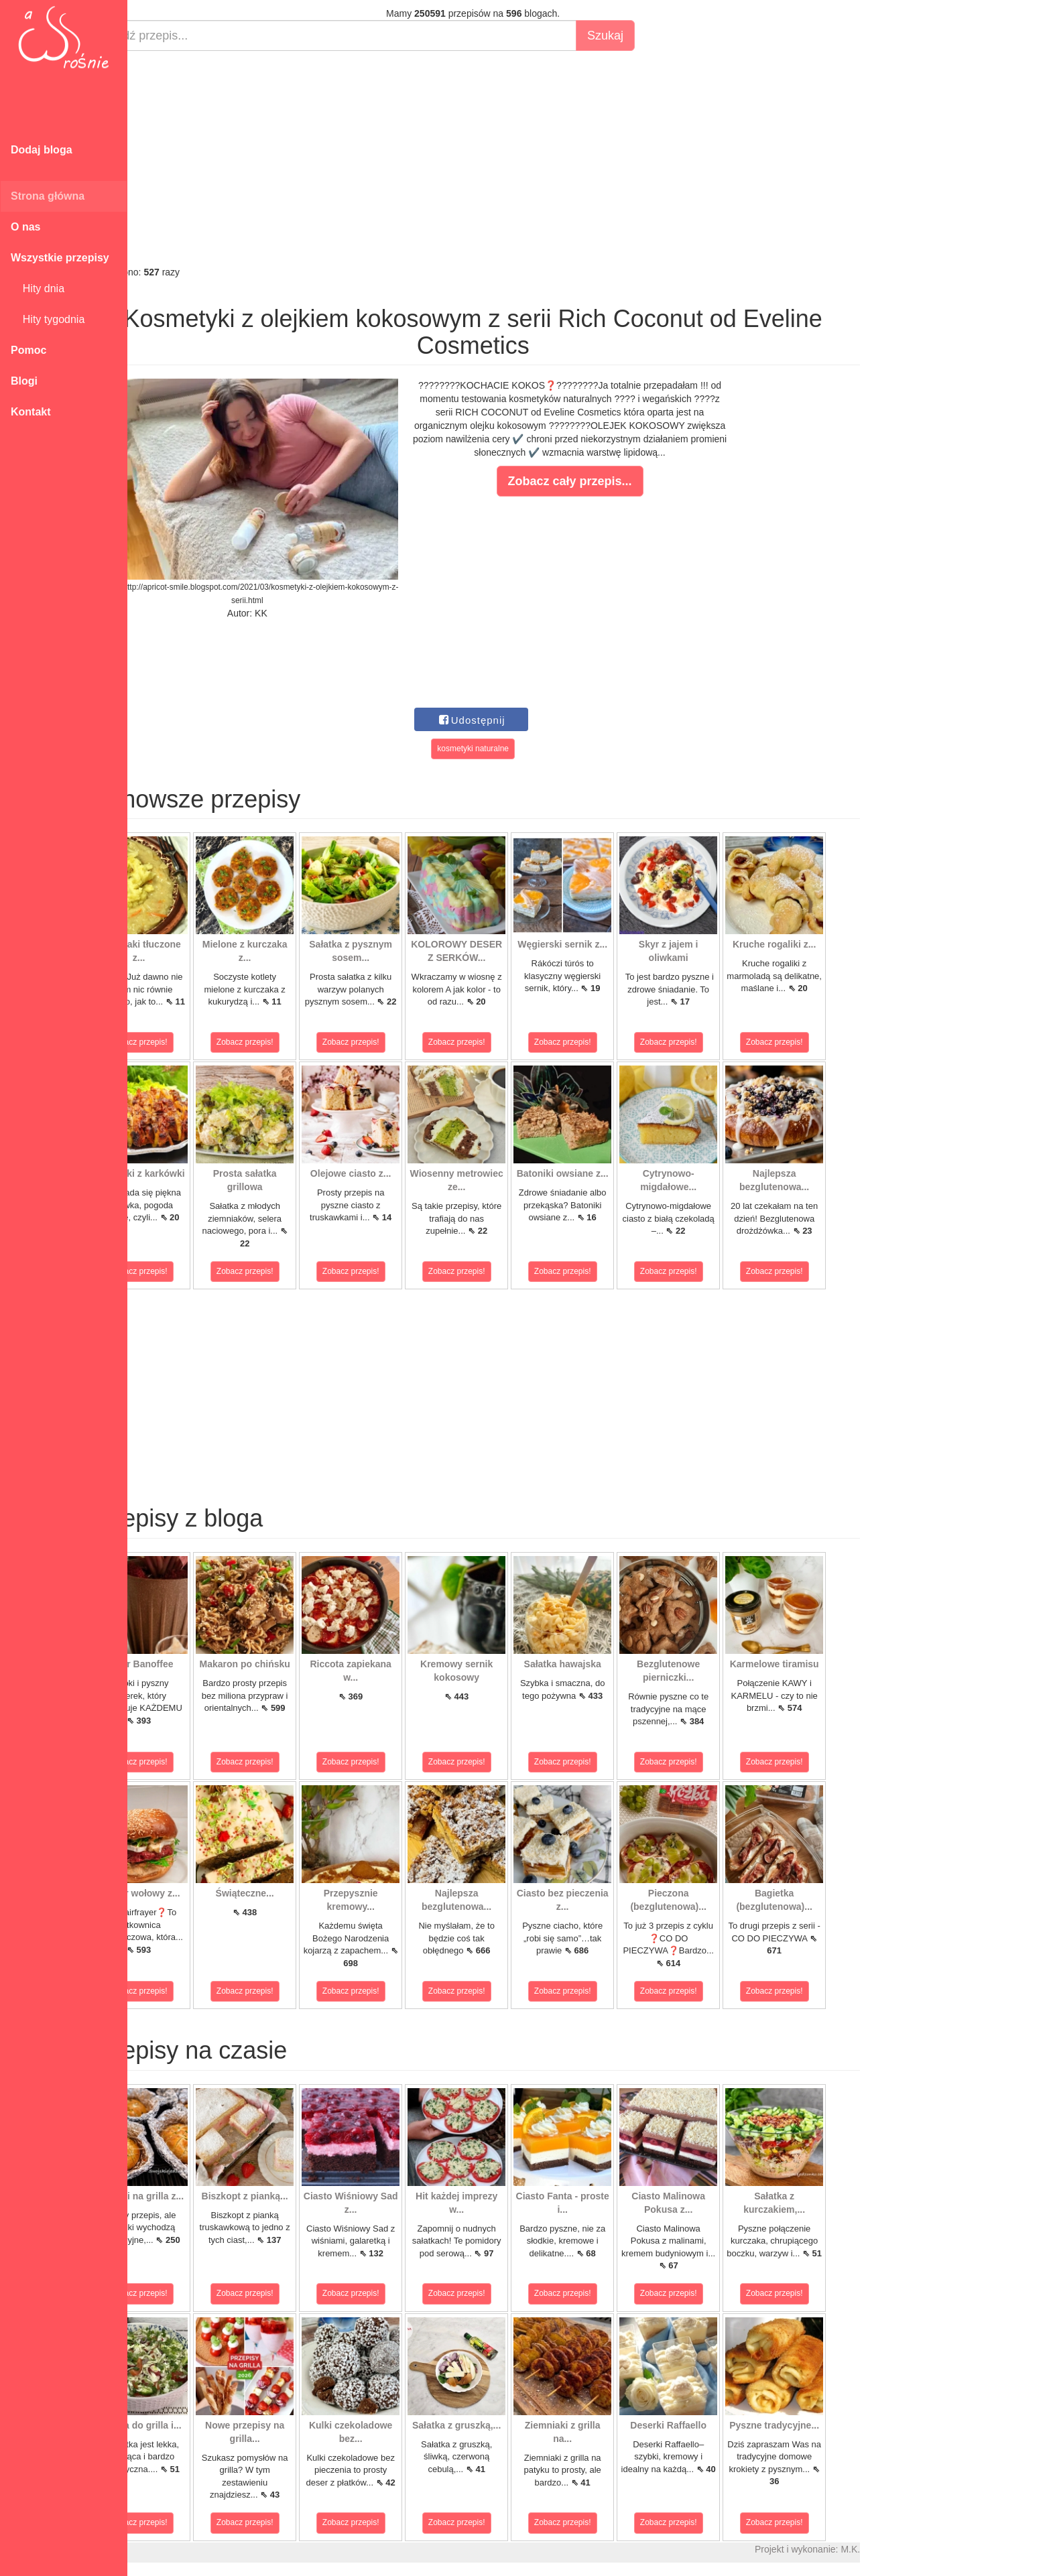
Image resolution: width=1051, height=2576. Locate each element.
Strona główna (47, 196)
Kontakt (31, 411)
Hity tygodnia (47, 319)
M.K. (898, 2549)
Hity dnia (37, 288)
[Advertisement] (521, 158)
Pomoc (28, 350)
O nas (25, 227)
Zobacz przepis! (187, 1042)
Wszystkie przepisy (60, 257)
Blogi (24, 381)
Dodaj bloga (41, 149)
